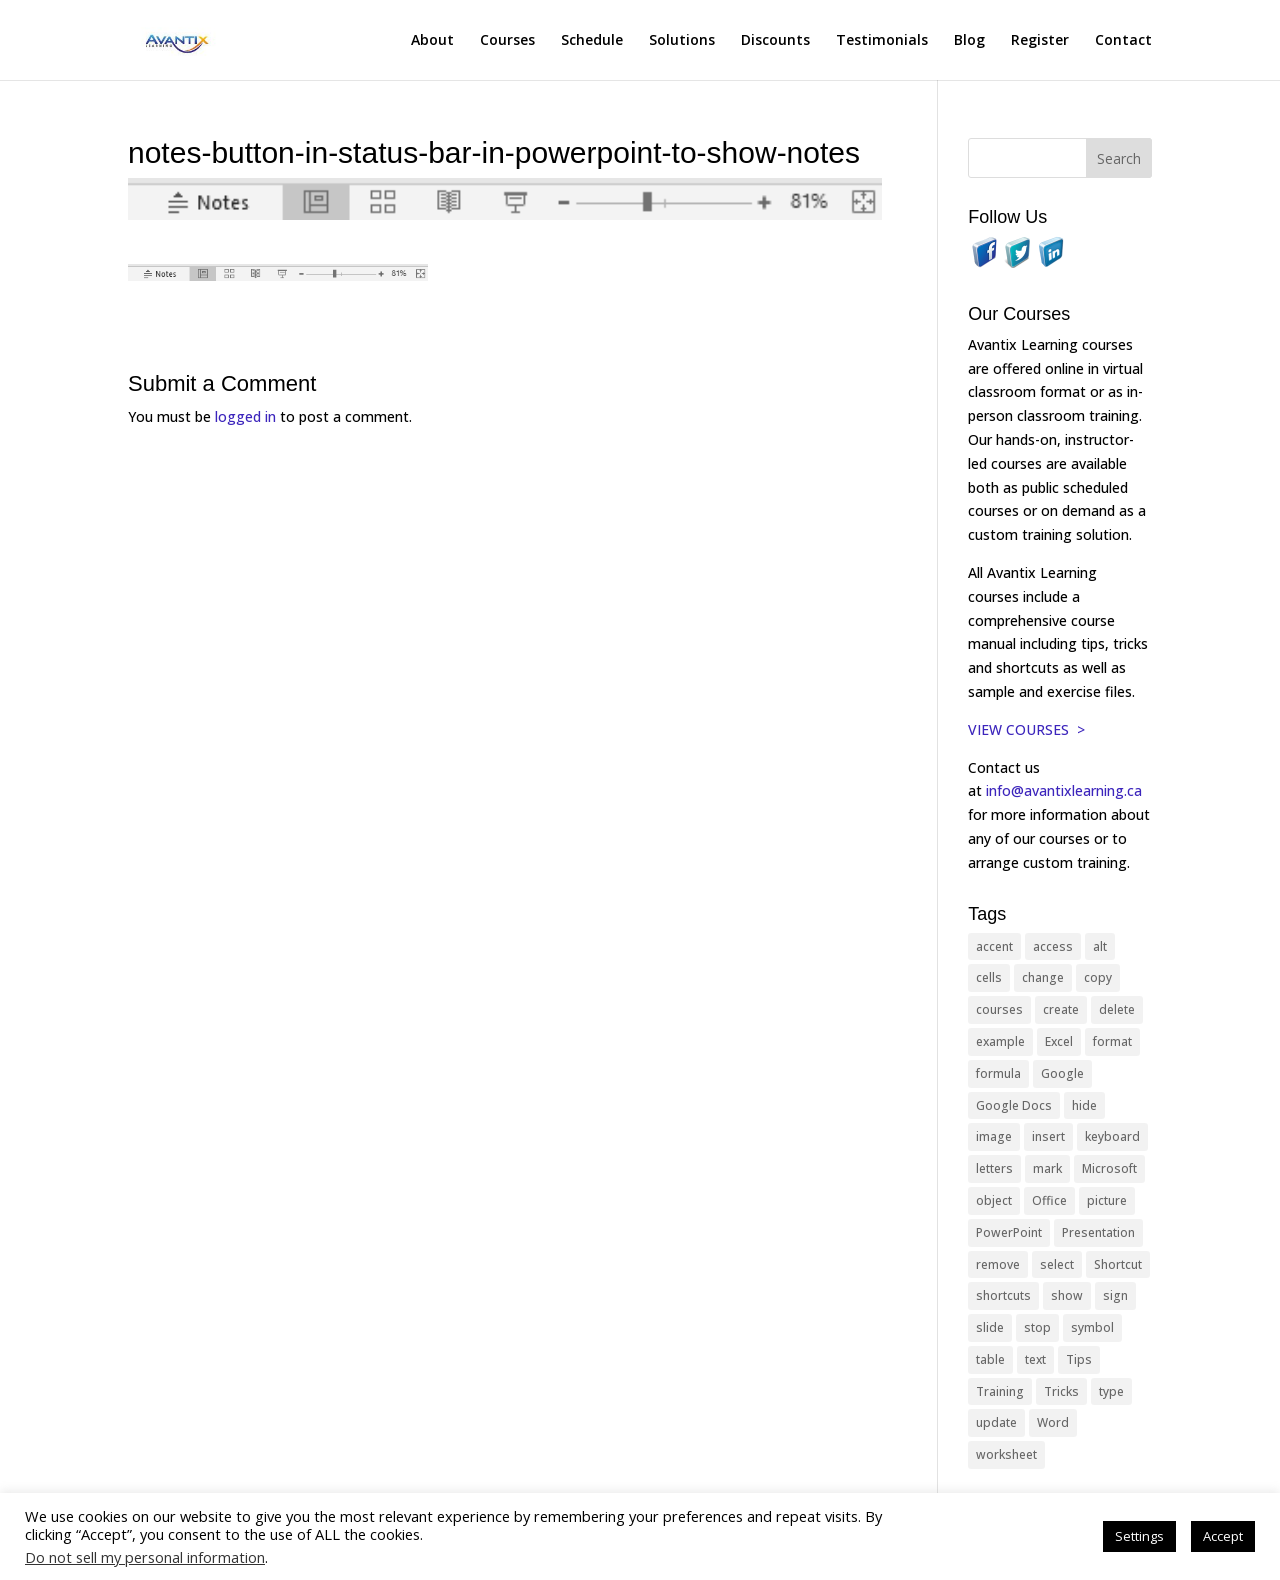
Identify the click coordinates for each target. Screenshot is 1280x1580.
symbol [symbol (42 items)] (1092, 1327)
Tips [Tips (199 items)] (1079, 1359)
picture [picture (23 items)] (1107, 1200)
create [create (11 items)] (1061, 1009)
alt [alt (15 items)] (1100, 946)
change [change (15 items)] (1043, 977)
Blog (969, 41)
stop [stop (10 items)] (1037, 1327)
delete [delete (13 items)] (1117, 1009)
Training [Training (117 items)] (1000, 1391)
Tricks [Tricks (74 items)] (1061, 1391)
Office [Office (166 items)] (1049, 1200)
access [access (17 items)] (1053, 946)
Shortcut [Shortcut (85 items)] (1118, 1264)
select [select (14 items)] (1057, 1264)
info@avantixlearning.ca (1066, 790)
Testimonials (882, 41)
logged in (245, 416)
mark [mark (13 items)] (1047, 1168)
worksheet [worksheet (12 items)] (1006, 1454)
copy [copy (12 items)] (1098, 977)
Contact (1123, 41)
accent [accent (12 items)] (994, 946)
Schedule (592, 41)
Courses (507, 41)
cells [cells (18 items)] (989, 977)
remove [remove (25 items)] (998, 1264)
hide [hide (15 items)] (1084, 1105)
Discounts (775, 41)
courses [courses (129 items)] (999, 1009)
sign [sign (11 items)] (1115, 1295)
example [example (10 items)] (1000, 1041)
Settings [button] (1139, 1536)
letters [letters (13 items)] (994, 1168)
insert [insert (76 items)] (1048, 1136)
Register (1040, 41)
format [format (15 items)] (1112, 1041)
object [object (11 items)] (994, 1200)
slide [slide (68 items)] (990, 1327)
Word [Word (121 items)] (1053, 1422)
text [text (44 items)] (1035, 1359)
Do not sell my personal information (145, 1557)
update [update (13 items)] (996, 1422)
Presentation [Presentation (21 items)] (1098, 1232)
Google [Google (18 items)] (1062, 1073)
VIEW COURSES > (1026, 729)
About (432, 41)
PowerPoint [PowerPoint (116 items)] (1009, 1232)
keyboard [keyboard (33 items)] (1112, 1136)
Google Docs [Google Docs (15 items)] (1014, 1105)
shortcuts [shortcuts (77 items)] (1003, 1295)
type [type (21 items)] (1111, 1391)
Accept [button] (1223, 1536)
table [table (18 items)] (990, 1359)
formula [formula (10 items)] (998, 1073)
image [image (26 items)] (994, 1136)
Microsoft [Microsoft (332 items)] (1109, 1168)
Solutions (682, 41)
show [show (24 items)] (1067, 1295)
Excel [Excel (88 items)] (1059, 1041)
